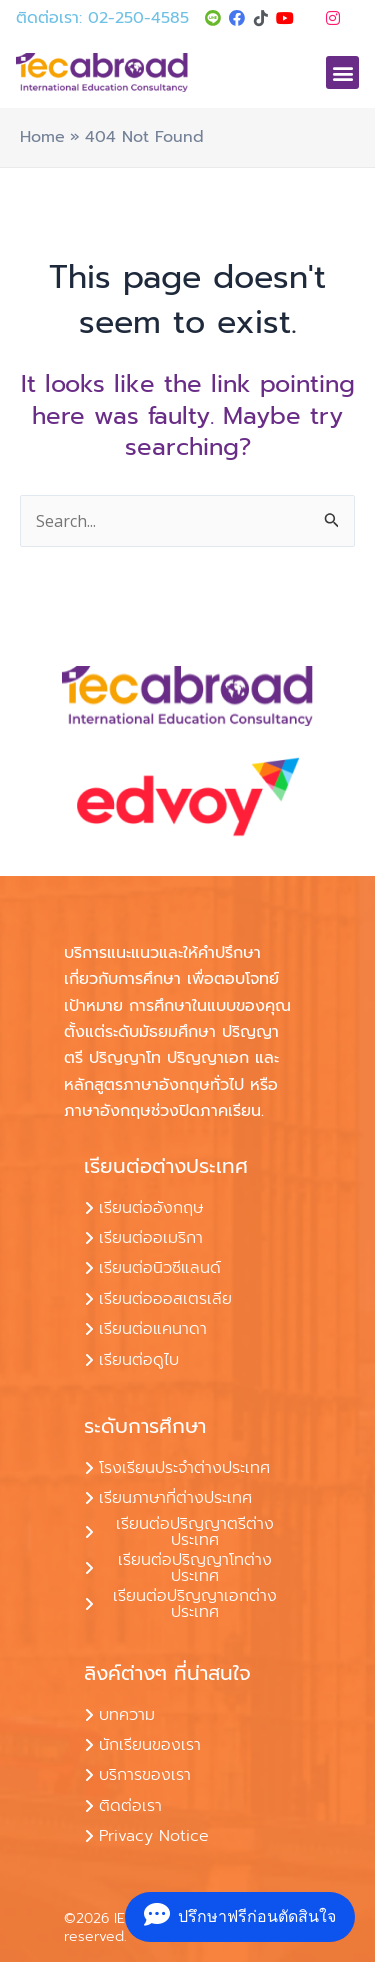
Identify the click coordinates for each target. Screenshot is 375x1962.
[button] (342, 72)
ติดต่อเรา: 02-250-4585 (102, 18)
